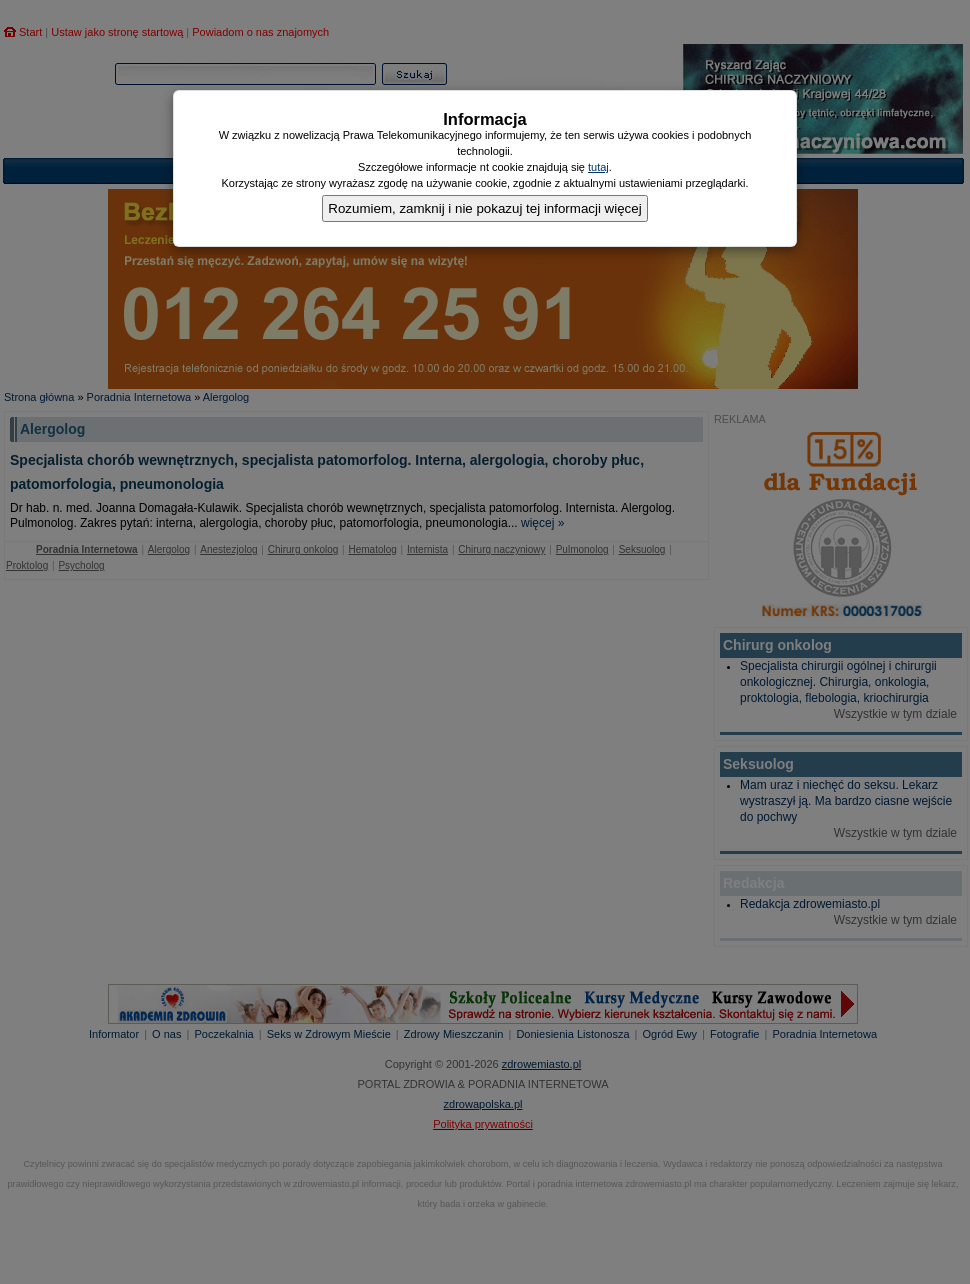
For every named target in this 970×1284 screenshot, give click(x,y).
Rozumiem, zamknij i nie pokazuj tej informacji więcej (484, 208)
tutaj (598, 167)
